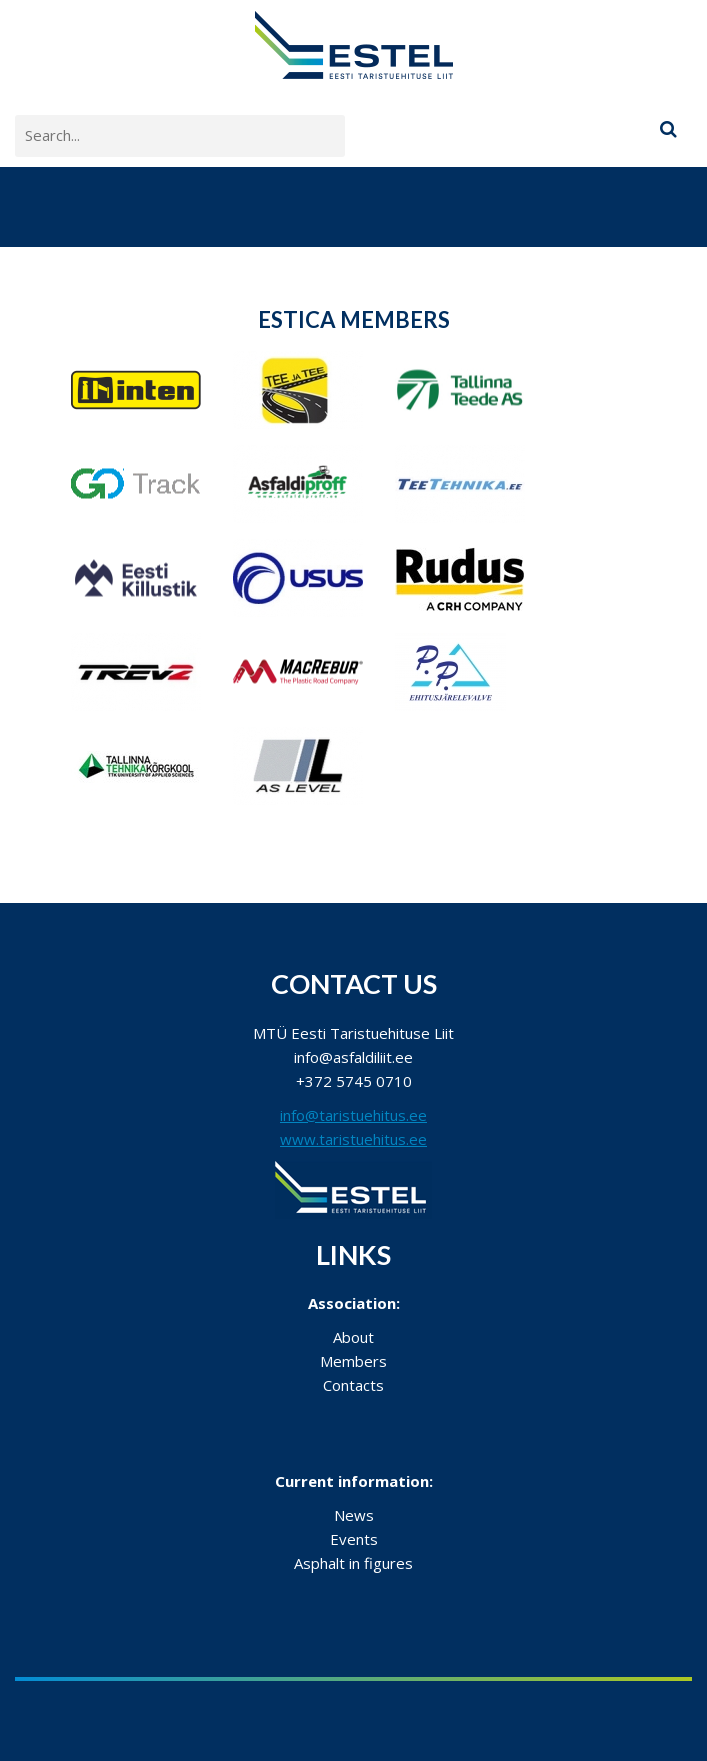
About (353, 1337)
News (354, 1515)
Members (353, 1361)
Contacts (353, 1385)
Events (354, 1539)
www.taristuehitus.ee (353, 1139)
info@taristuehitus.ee (353, 1115)
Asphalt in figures (353, 1563)
